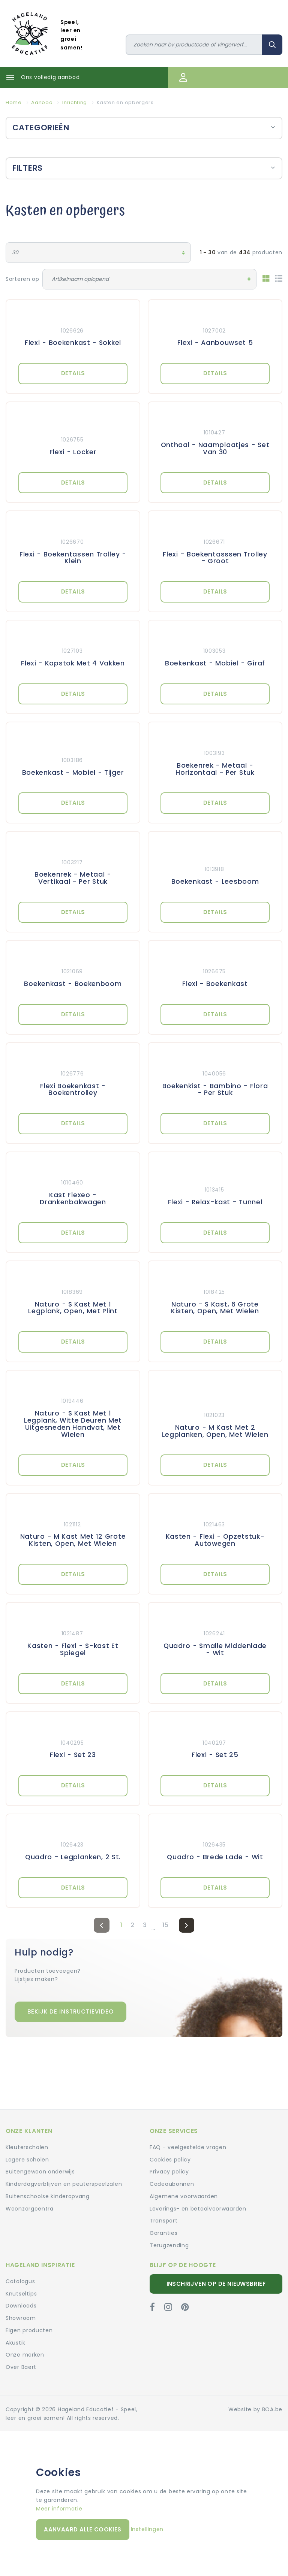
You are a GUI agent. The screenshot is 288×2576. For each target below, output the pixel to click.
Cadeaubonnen (172, 2184)
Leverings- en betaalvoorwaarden (198, 2208)
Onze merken (25, 2354)
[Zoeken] (194, 44)
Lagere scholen (27, 2159)
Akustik (16, 2342)
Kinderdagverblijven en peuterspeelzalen (64, 2184)
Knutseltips (21, 2293)
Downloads (21, 2305)
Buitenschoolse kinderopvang (48, 2196)
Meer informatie (59, 2508)
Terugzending (169, 2245)
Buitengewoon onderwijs (40, 2171)
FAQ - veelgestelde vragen (188, 2147)
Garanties (163, 2233)
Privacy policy (169, 2171)
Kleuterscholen (27, 2147)
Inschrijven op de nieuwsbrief (216, 2284)
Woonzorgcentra (30, 2208)
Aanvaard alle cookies (82, 2529)
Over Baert (21, 2367)
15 (165, 1925)
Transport (163, 2220)
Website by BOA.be (255, 2409)
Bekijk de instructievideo (70, 2011)
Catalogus (20, 2281)
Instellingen (147, 2529)
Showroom (21, 2318)
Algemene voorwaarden (184, 2196)
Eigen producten (29, 2330)
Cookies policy (170, 2159)
